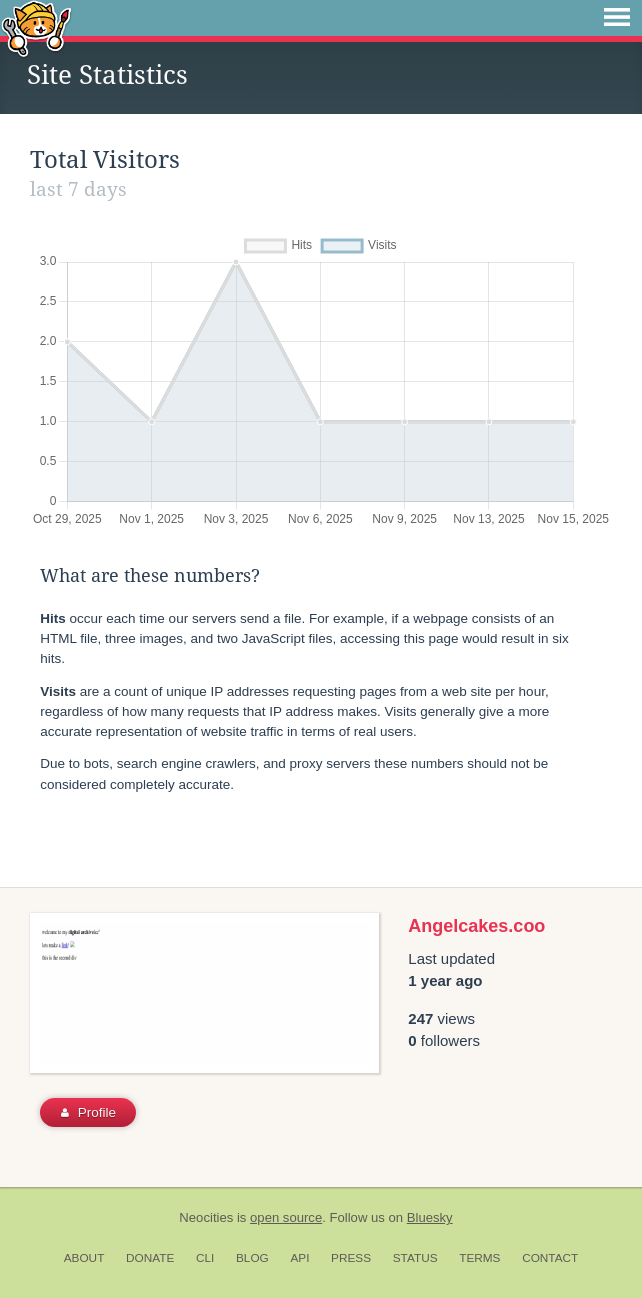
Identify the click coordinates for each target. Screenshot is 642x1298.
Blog (252, 1258)
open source (286, 1217)
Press (351, 1258)
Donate (150, 1258)
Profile (88, 1112)
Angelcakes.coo (476, 926)
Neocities (206, 1217)
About (84, 1258)
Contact (550, 1258)
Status (415, 1258)
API (299, 1258)
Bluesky (430, 1217)
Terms (479, 1258)
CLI (205, 1258)
